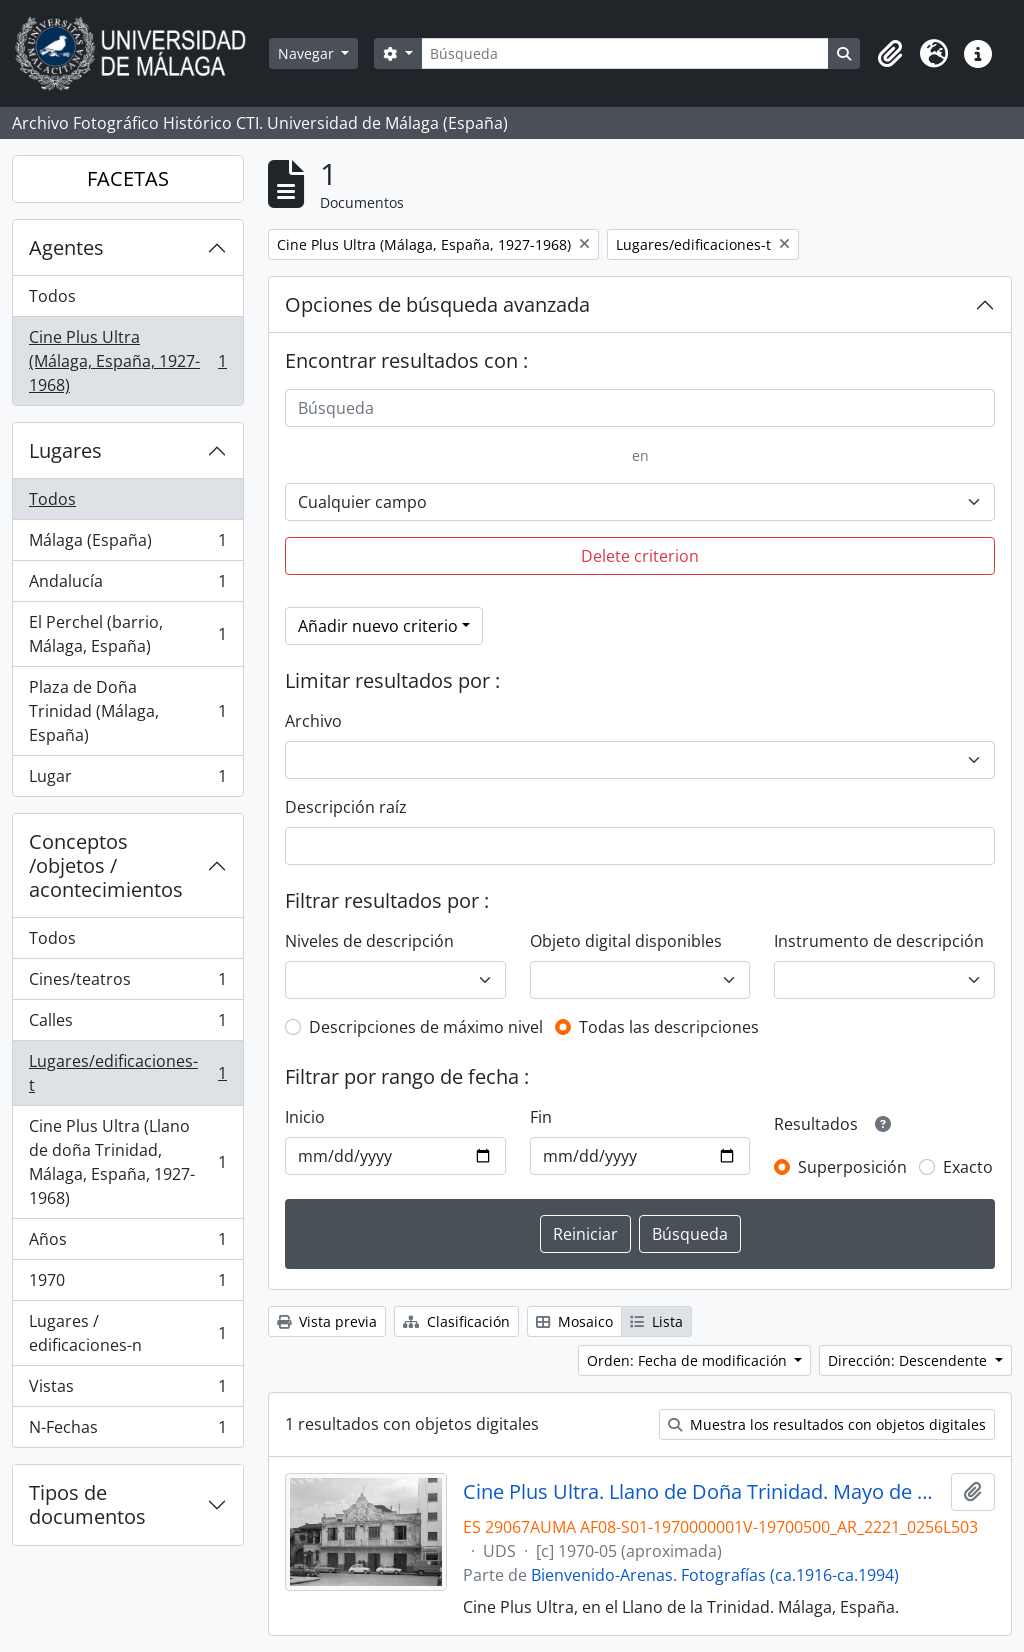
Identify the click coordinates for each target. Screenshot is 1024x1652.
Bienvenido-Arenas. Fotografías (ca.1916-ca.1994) (715, 1575)
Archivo (313, 721)
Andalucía (127, 585)
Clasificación (456, 1321)
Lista (656, 1321)
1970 (127, 1284)
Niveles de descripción (369, 941)
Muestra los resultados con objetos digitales (827, 1424)
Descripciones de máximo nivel (426, 1027)
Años (127, 1243)
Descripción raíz (346, 807)
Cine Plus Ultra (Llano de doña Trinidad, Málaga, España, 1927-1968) (127, 1162)
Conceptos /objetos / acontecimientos (106, 865)
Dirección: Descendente (909, 1360)
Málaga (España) (127, 544)
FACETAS (128, 178)
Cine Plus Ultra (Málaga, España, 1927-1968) (127, 361)
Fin (541, 1117)
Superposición (852, 1167)
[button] (890, 54)
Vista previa (327, 1321)
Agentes (66, 247)
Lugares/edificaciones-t (127, 1073)
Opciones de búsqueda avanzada (437, 304)
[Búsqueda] (625, 53)
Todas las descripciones (669, 1027)
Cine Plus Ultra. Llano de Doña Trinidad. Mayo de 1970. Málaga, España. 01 (703, 1492)
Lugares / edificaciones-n (127, 1333)
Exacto (968, 1167)
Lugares (65, 450)
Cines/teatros (127, 983)
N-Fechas (127, 1431)
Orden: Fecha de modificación (689, 1360)
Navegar (308, 53)
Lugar (127, 780)
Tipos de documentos (87, 1504)
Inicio (305, 1117)
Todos (52, 296)
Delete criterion (640, 556)
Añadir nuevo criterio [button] (378, 626)
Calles (127, 1024)
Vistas (127, 1390)
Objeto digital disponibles (626, 941)
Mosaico (574, 1321)
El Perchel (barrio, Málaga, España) (127, 634)
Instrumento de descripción (879, 941)
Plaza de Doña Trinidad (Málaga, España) (127, 711)
